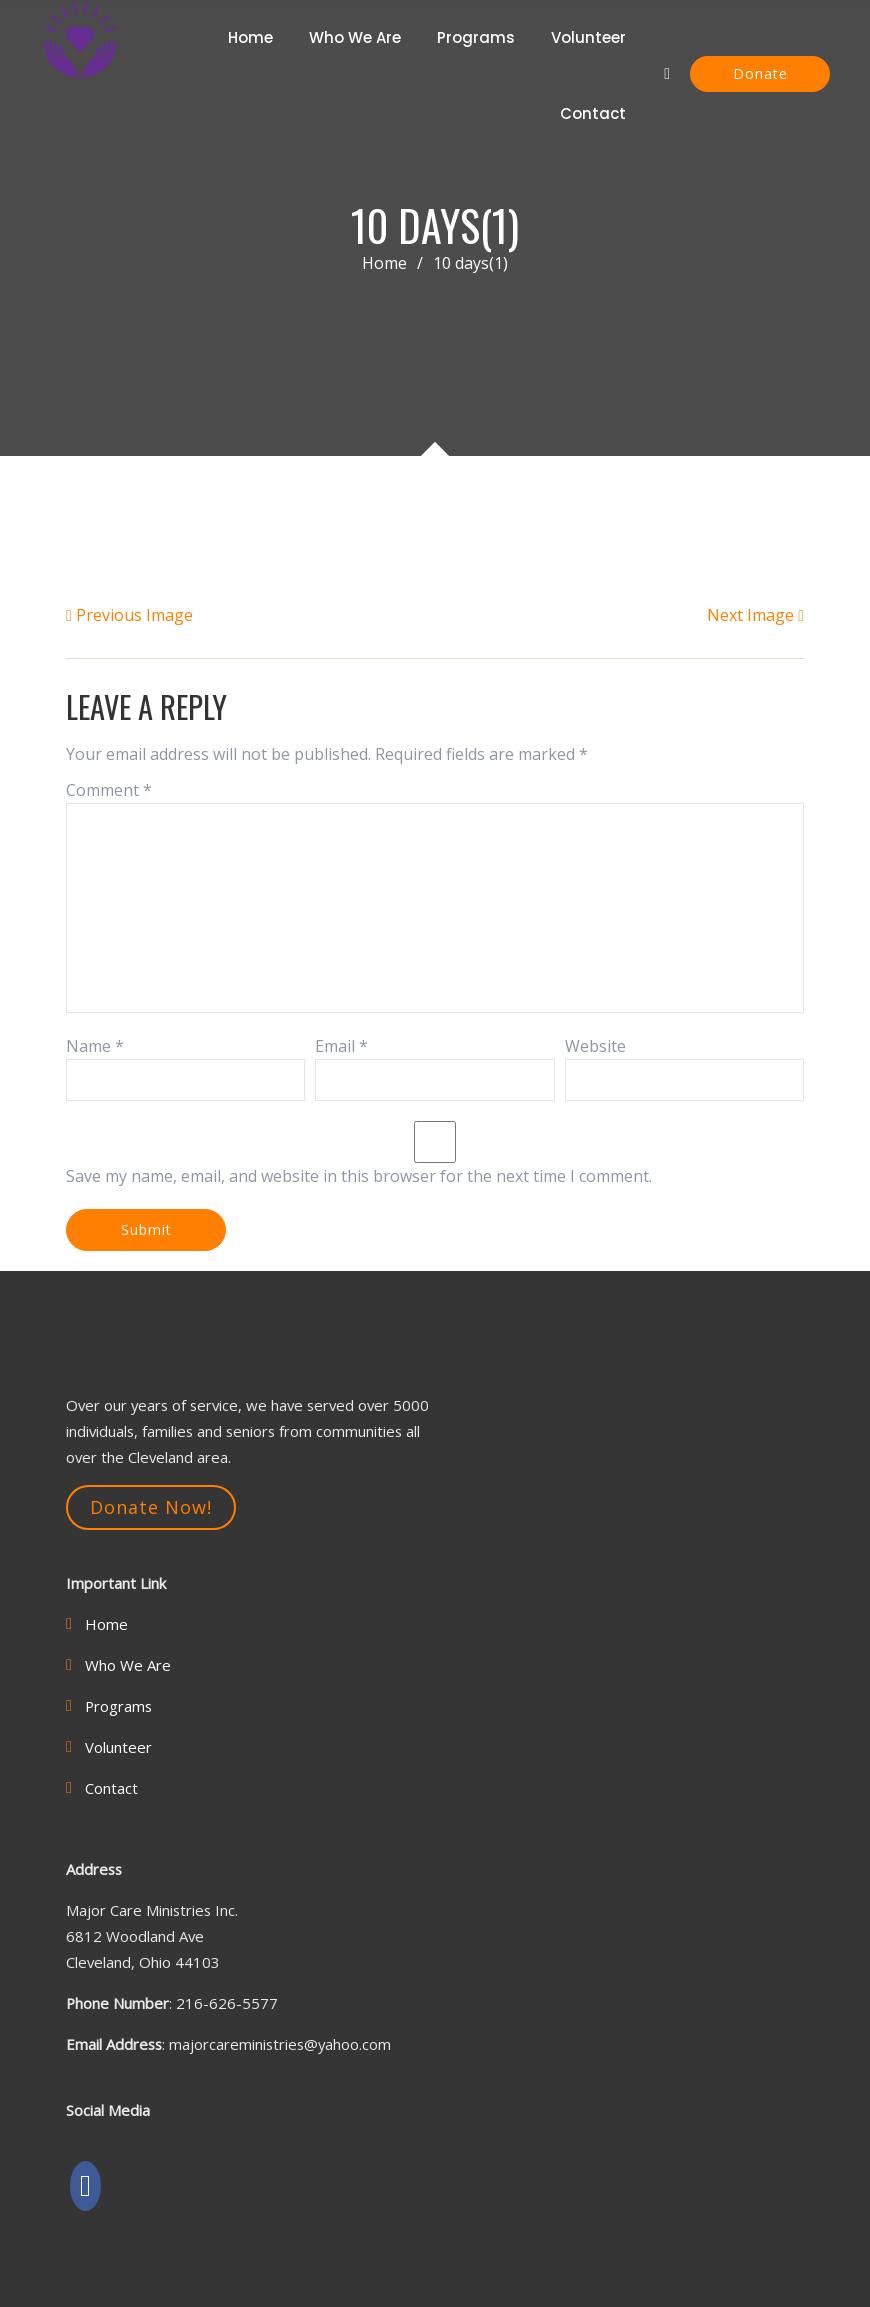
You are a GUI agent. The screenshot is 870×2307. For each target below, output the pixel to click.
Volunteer (588, 37)
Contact (593, 113)
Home (250, 37)
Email (341, 1046)
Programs (476, 37)
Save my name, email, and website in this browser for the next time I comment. (359, 1176)
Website (595, 1046)
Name (95, 1046)
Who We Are (355, 37)
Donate (760, 73)
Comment (109, 790)
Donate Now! (151, 1507)
